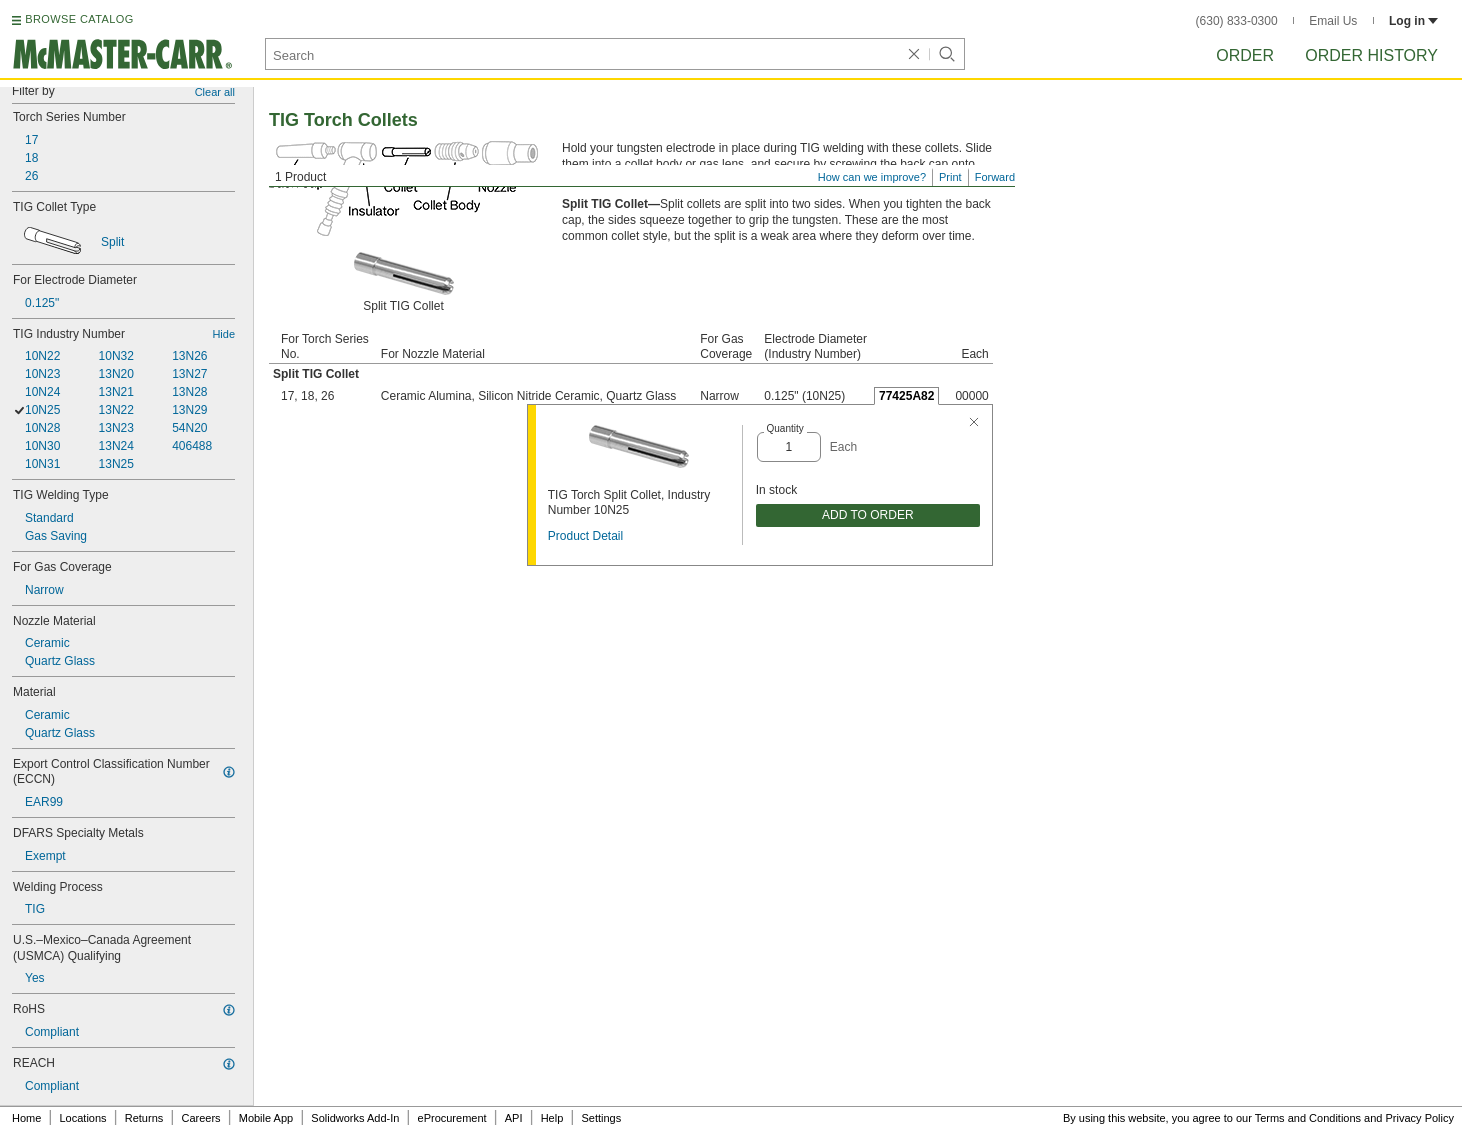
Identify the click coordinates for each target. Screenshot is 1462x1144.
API (514, 1118)
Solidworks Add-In (355, 1118)
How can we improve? (872, 177)
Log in (1413, 21)
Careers (200, 1118)
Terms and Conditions (1308, 1118)
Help (552, 1118)
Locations (83, 1118)
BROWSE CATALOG (79, 19)
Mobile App (266, 1118)
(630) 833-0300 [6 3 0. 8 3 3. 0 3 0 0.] (1237, 21)
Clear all (215, 92)
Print (950, 177)
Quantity (785, 428)
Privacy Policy (1420, 1118)
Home (26, 1118)
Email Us (1333, 21)
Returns (144, 1118)
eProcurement (452, 1118)
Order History (1371, 55)
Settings (601, 1118)
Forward (995, 177)
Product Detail (585, 536)
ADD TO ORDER (868, 515)
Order (1245, 55)
